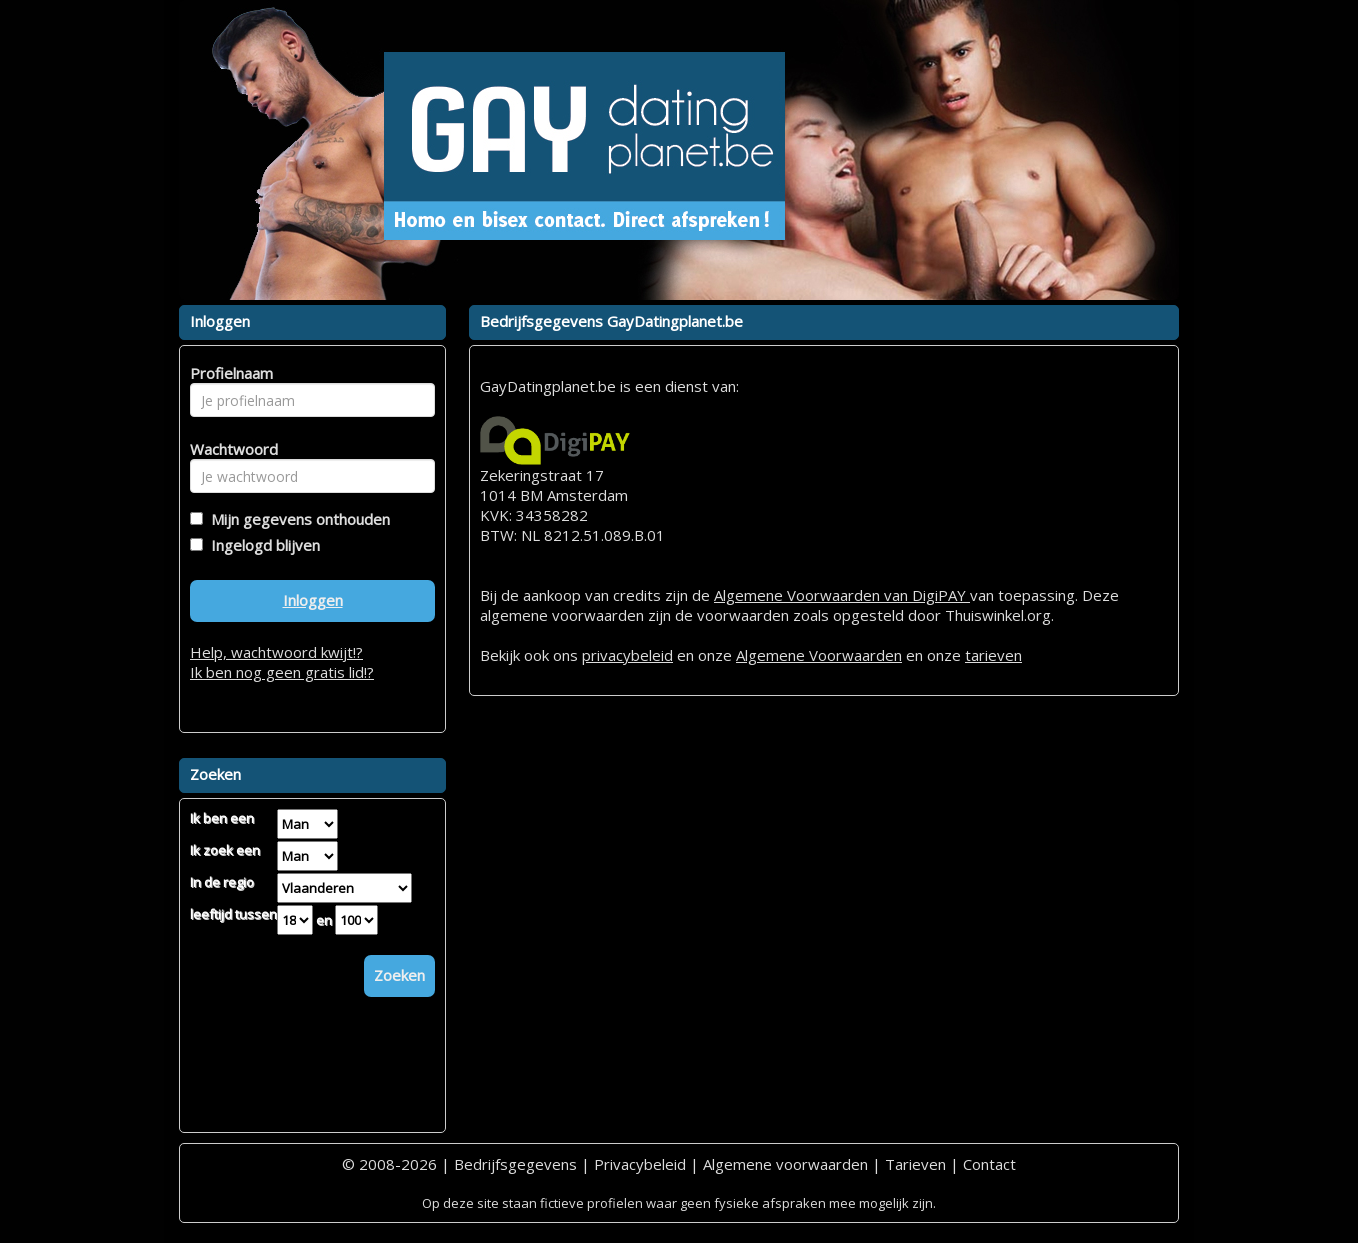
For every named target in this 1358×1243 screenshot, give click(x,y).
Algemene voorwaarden (785, 1164)
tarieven (993, 655)
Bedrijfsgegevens (515, 1164)
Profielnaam (228, 373)
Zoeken (399, 975)
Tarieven (915, 1164)
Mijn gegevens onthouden (296, 519)
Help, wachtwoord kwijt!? (276, 652)
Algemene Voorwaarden (819, 655)
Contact (989, 1164)
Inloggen (313, 600)
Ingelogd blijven (261, 545)
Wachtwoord (228, 449)
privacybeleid (627, 655)
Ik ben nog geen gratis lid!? (282, 672)
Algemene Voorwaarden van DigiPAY (842, 595)
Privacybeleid (640, 1164)
